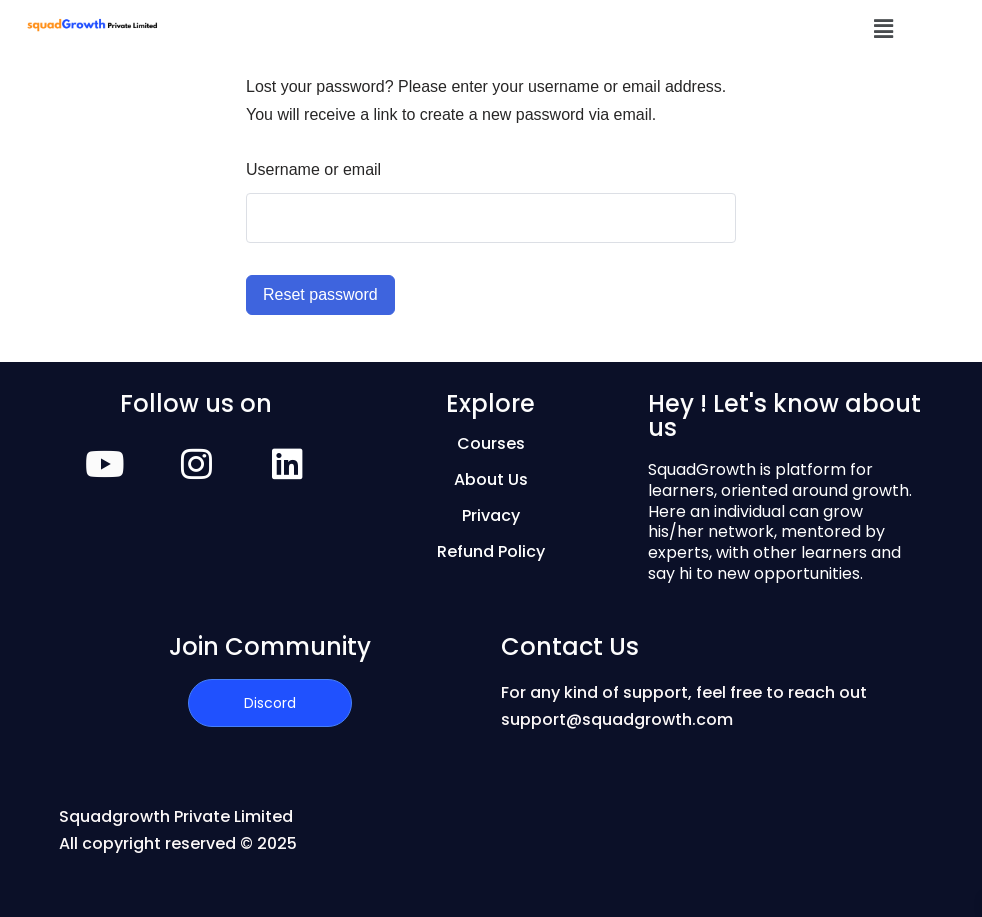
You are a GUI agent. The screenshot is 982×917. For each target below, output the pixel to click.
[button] (884, 29)
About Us (491, 479)
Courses (491, 443)
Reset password (320, 294)
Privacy (491, 515)
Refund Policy (491, 551)
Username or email (313, 169)
